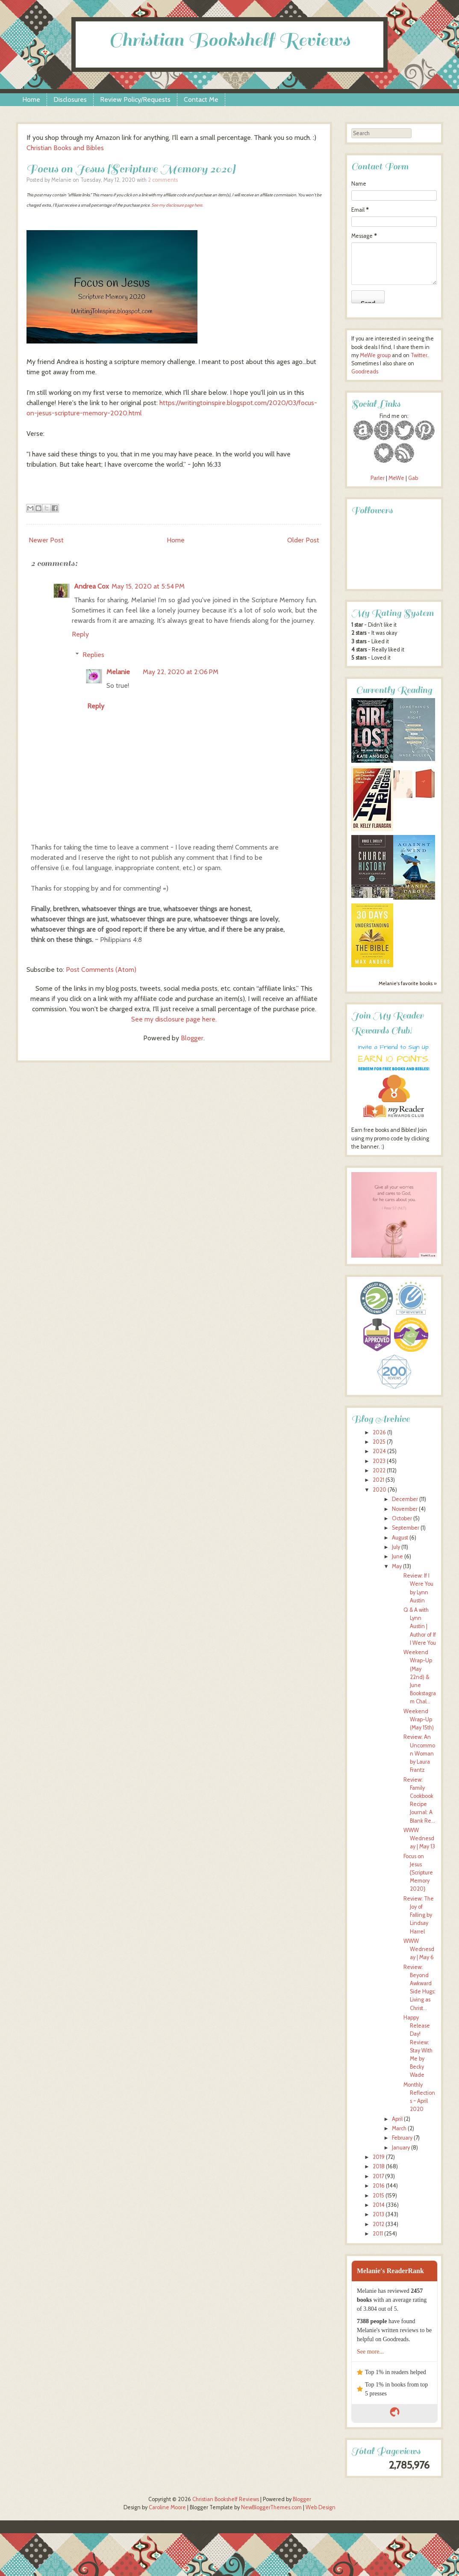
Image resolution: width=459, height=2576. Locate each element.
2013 (378, 2214)
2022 (379, 1470)
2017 (378, 2176)
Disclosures (70, 99)
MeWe (396, 478)
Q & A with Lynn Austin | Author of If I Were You (419, 1626)
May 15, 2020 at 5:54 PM (148, 586)
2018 (379, 2166)
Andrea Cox (91, 586)
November (405, 1509)
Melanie (118, 672)
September (405, 1528)
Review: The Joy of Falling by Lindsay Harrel (418, 1915)
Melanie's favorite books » (408, 983)
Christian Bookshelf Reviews (229, 40)
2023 (379, 1461)
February (402, 2138)
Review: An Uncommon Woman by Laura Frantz (419, 1753)
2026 (379, 1432)
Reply (80, 634)
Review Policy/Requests (135, 99)
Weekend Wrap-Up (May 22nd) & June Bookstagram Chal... (419, 1677)
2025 (379, 1442)
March (399, 2128)
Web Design (320, 2507)
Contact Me (201, 99)
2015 (378, 2195)
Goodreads (364, 371)
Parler (378, 478)
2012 (378, 2224)
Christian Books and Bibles (65, 148)
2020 (379, 1489)
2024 (379, 1451)
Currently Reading (394, 690)
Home (31, 99)
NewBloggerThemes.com (271, 2507)
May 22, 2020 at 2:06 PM (180, 672)
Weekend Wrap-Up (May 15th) (418, 1719)
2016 (379, 2185)
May (397, 1566)
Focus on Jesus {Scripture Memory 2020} (130, 169)
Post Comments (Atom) (101, 969)
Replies (93, 655)
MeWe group (375, 355)
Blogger (192, 1038)
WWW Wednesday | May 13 (419, 1838)
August (400, 1537)
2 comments (163, 180)
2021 (378, 1480)
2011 (378, 2233)
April (397, 2119)
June (397, 1556)
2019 (379, 2157)
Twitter (419, 355)
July (396, 1547)
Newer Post (46, 540)
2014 (379, 2205)
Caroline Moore (167, 2507)
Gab (413, 478)
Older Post (303, 540)
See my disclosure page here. (177, 205)
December (405, 1499)
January (401, 2147)
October (402, 1518)
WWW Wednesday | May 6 (418, 1949)
